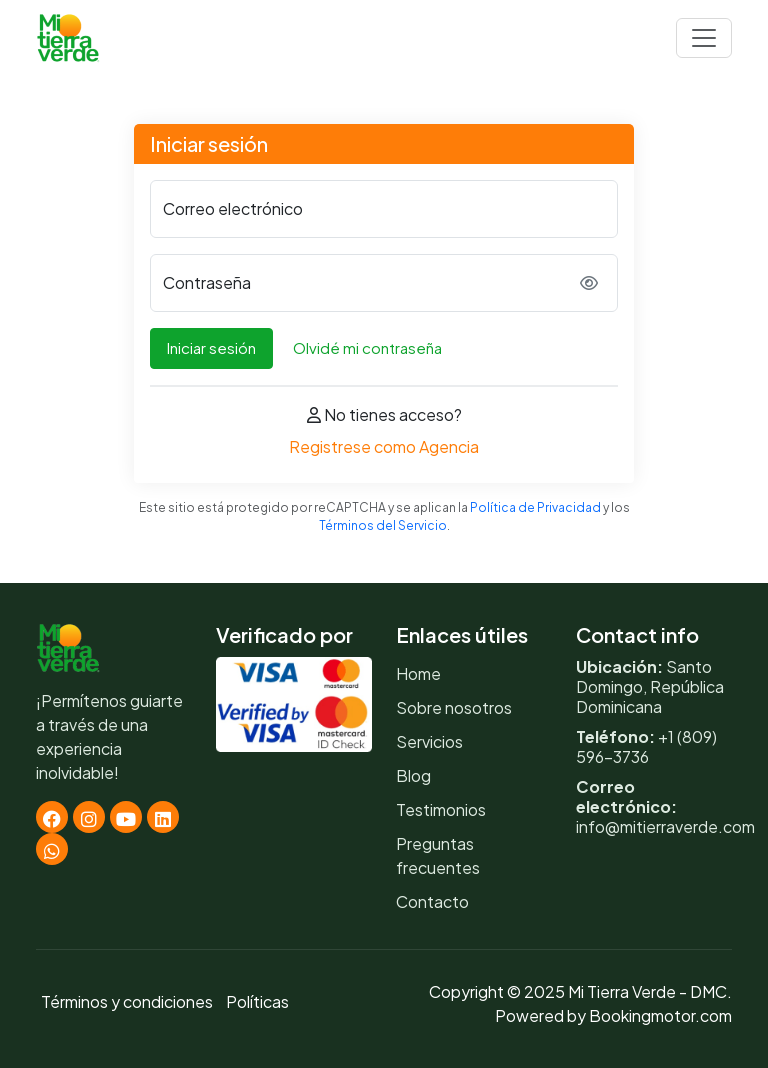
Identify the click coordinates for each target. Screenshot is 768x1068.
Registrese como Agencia (384, 446)
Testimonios (441, 809)
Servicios (429, 741)
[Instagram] (89, 817)
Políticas (257, 1001)
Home (418, 673)
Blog (413, 775)
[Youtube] (126, 817)
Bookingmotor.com (660, 1015)
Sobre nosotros (454, 707)
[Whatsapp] (52, 849)
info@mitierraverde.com (665, 826)
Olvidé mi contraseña (367, 347)
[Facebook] (52, 817)
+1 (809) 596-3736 (646, 746)
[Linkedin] (163, 817)
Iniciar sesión (211, 347)
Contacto (432, 901)
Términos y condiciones (127, 1001)
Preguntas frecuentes (438, 855)
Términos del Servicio (383, 525)
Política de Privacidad (535, 507)
